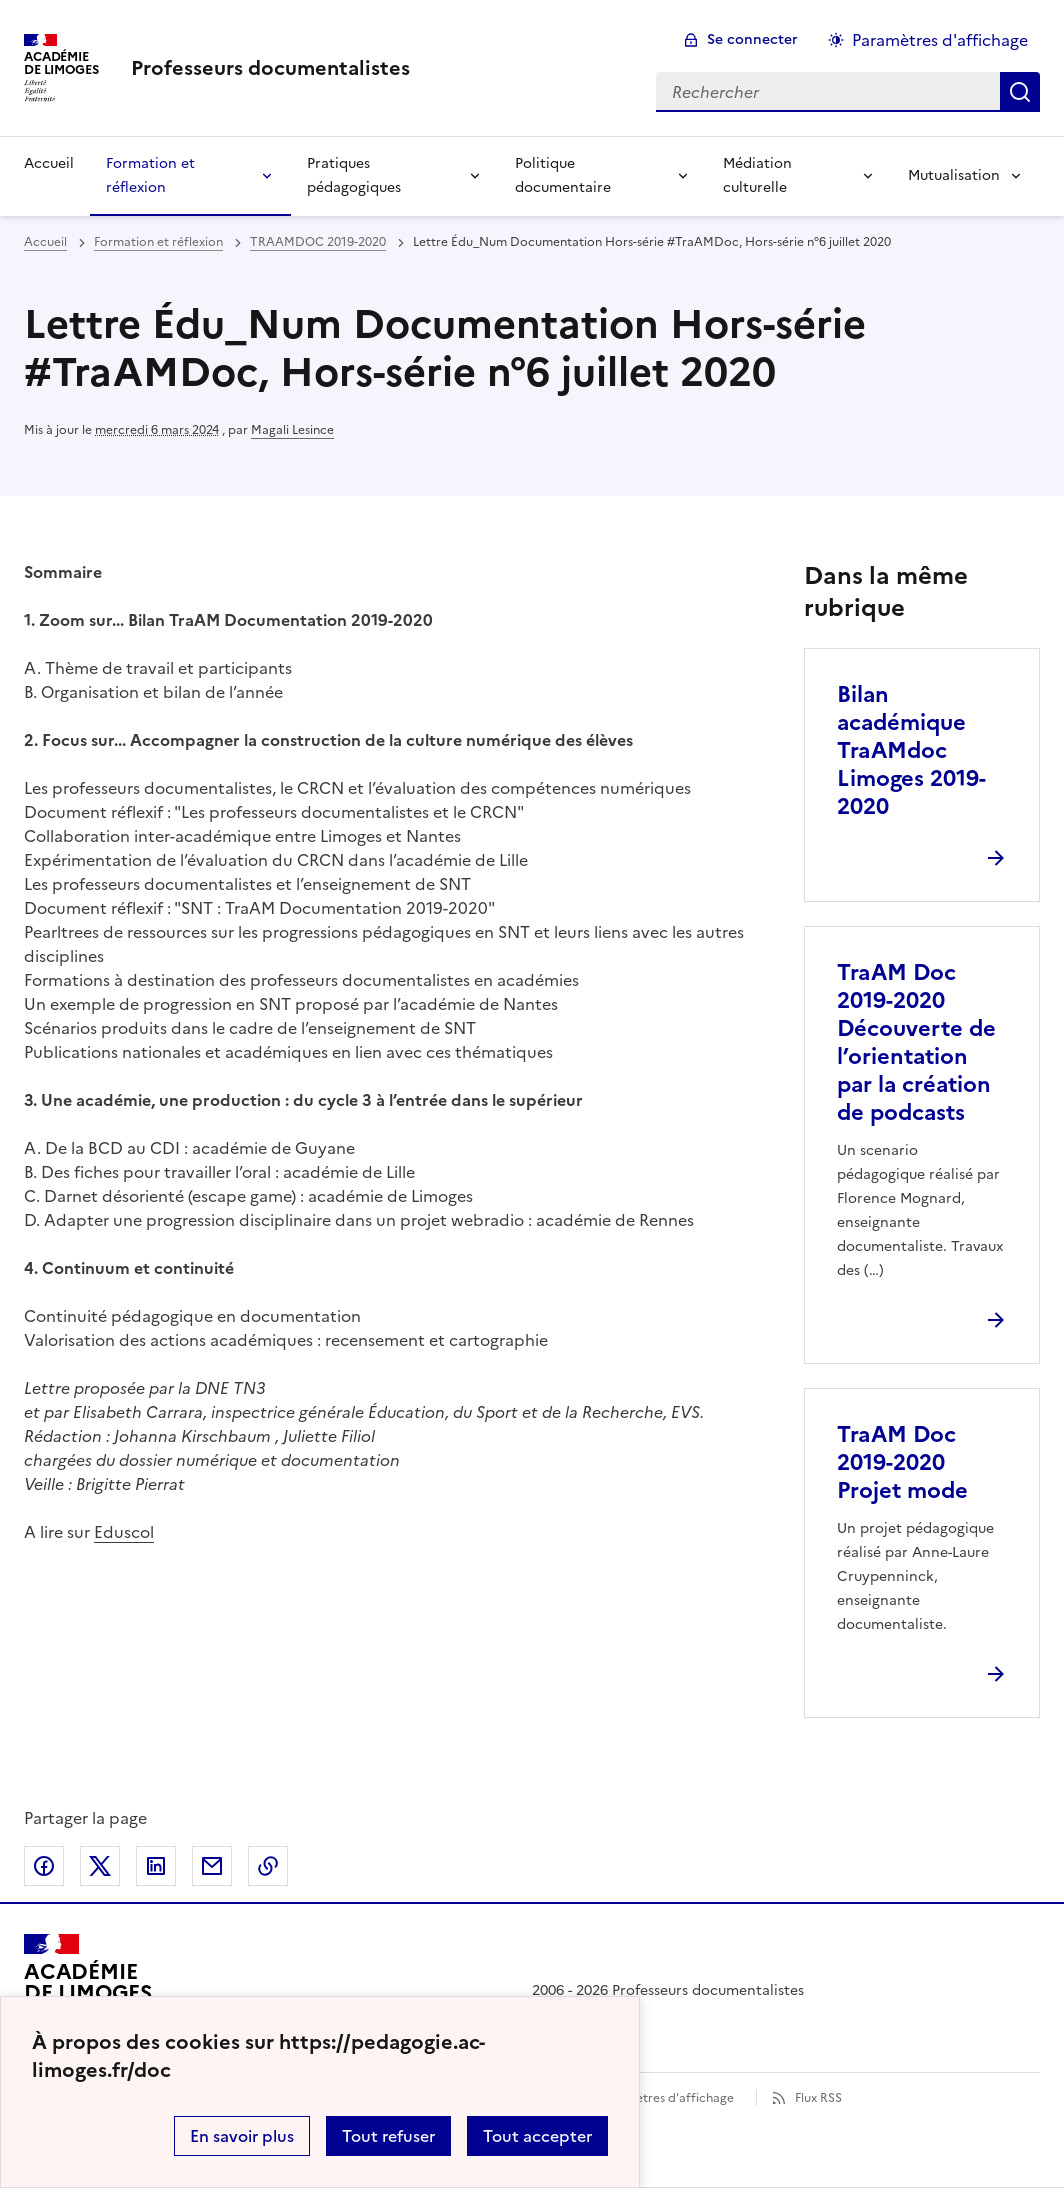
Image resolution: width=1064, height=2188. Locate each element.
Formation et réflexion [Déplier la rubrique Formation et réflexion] (150, 175)
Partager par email (212, 1866)
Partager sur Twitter (100, 1866)
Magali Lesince (292, 430)
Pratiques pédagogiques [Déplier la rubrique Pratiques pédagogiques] (354, 175)
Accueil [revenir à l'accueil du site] (49, 163)
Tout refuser (388, 2136)
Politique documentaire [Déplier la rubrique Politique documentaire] (563, 175)
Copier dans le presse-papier (268, 1866)
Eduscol (124, 1532)
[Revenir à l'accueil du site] (88, 1991)
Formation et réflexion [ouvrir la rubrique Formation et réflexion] (158, 242)
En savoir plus (242, 2136)
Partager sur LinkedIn (156, 1866)
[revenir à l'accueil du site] (270, 68)
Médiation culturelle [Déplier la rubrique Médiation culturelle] (757, 175)
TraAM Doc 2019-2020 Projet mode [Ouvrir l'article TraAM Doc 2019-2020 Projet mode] (902, 1462)
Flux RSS (818, 2098)
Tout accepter (537, 2136)
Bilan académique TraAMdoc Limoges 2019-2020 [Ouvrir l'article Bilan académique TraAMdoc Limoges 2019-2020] (911, 750)
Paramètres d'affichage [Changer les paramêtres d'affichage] (940, 40)
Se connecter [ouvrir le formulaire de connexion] (752, 39)
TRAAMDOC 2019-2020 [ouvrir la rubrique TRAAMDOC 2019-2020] (318, 242)
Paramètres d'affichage (666, 2098)
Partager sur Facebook (44, 1866)
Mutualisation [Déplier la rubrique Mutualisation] (954, 175)
